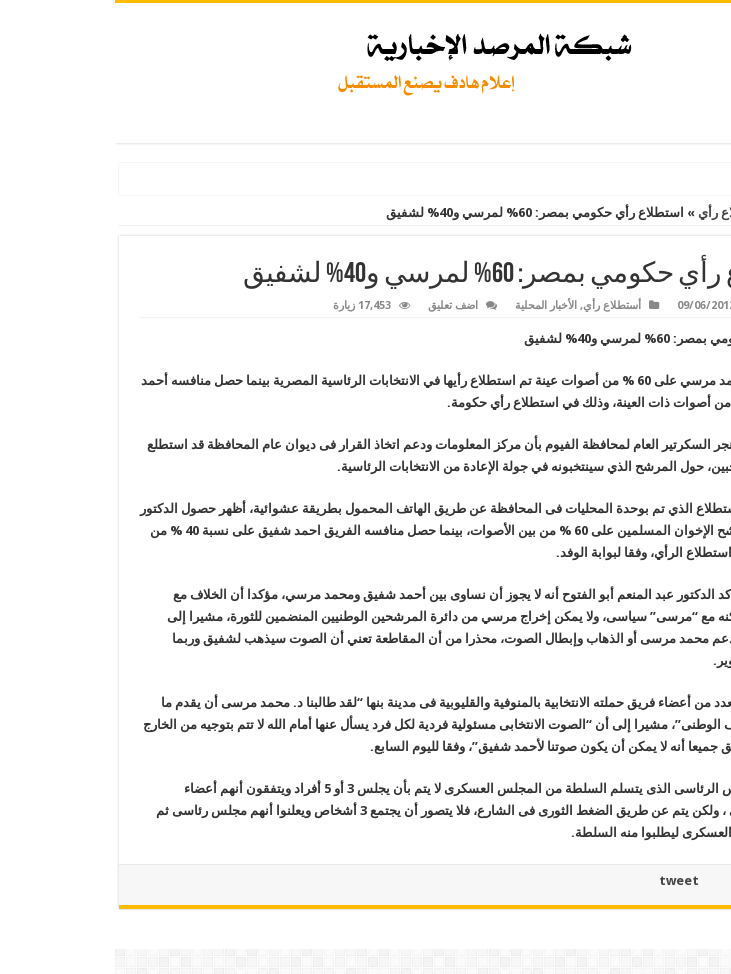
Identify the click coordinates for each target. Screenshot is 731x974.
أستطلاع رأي (617, 212)
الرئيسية (696, 212)
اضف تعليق (338, 305)
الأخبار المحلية (431, 305)
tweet (564, 880)
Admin (672, 305)
